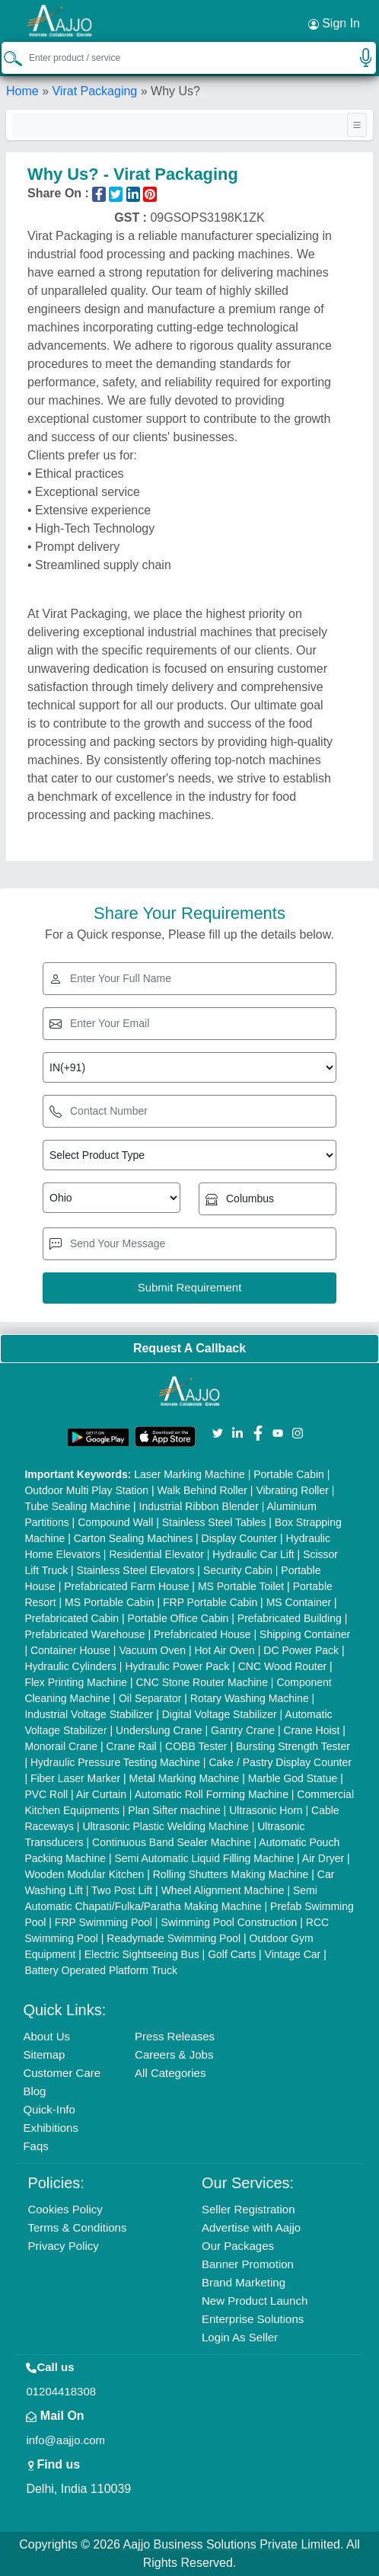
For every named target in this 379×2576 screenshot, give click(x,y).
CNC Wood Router (282, 1666)
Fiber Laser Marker (75, 1778)
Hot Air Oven (224, 1650)
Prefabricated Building (289, 1618)
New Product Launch (254, 2300)
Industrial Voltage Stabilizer (88, 1714)
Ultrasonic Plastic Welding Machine (165, 1826)
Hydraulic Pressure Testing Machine (115, 1762)
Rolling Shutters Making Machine (231, 1874)
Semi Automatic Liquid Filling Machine (204, 1858)
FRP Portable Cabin (210, 1602)
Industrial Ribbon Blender (199, 1506)
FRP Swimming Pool (103, 1922)
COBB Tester (196, 1746)
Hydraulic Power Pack (177, 1666)
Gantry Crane (243, 1730)
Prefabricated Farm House (126, 1586)
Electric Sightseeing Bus (141, 1954)
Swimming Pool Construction (229, 1922)
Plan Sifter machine (174, 1810)
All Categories (170, 2072)
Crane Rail (132, 1746)
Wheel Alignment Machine (223, 1890)
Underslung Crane (159, 1730)
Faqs (35, 2145)
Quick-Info (49, 2109)
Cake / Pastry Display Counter (280, 1762)
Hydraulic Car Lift (253, 1554)
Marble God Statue (293, 1778)
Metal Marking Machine (184, 1778)
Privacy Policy (62, 2245)
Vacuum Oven (152, 1650)
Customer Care (61, 2072)
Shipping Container (305, 1634)
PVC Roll (46, 1794)
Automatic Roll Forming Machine (211, 1794)
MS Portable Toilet (241, 1586)
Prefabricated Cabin (71, 1618)
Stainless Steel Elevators (136, 1570)
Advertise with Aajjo (251, 2227)
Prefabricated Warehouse (84, 1634)
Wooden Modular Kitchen (84, 1874)
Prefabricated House (202, 1634)
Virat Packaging (94, 91)
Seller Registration (248, 2209)
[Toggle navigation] (357, 125)
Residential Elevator (156, 1554)
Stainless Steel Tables (214, 1522)
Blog (34, 2091)
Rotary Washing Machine (249, 1698)
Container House (70, 1650)
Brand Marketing (243, 2282)
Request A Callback (189, 1348)
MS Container (299, 1602)
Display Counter (240, 1538)
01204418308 (61, 2391)
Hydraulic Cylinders (70, 1666)
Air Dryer (323, 1858)
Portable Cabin (288, 1474)
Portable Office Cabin (178, 1618)
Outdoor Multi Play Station (86, 1490)
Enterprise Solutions (253, 2318)
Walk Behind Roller (202, 1490)
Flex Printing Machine (75, 1682)
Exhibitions (50, 2127)
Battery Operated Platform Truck (100, 1970)
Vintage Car (293, 1954)
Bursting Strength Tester (293, 1746)
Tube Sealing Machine (77, 1506)
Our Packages (238, 2245)
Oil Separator (150, 1698)
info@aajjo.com (65, 2440)
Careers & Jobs (174, 2054)
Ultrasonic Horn (265, 1810)
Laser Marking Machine (189, 1474)
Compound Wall (115, 1522)
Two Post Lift (121, 1890)
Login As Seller (240, 2337)
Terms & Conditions (76, 2227)
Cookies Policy (64, 2209)
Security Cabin (237, 1570)
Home (22, 91)
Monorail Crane (60, 1746)
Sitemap (44, 2054)
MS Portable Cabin (109, 1602)
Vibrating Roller (292, 1490)
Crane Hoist (312, 1730)
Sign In (334, 23)
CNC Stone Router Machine (201, 1682)
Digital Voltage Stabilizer (219, 1714)
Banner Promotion (248, 2264)
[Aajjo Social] (217, 1432)
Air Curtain (101, 1794)
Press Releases (175, 2036)
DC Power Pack (301, 1650)
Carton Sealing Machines (133, 1538)
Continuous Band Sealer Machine (171, 1842)
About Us (46, 2036)
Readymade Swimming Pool (173, 1938)
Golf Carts (232, 1954)
